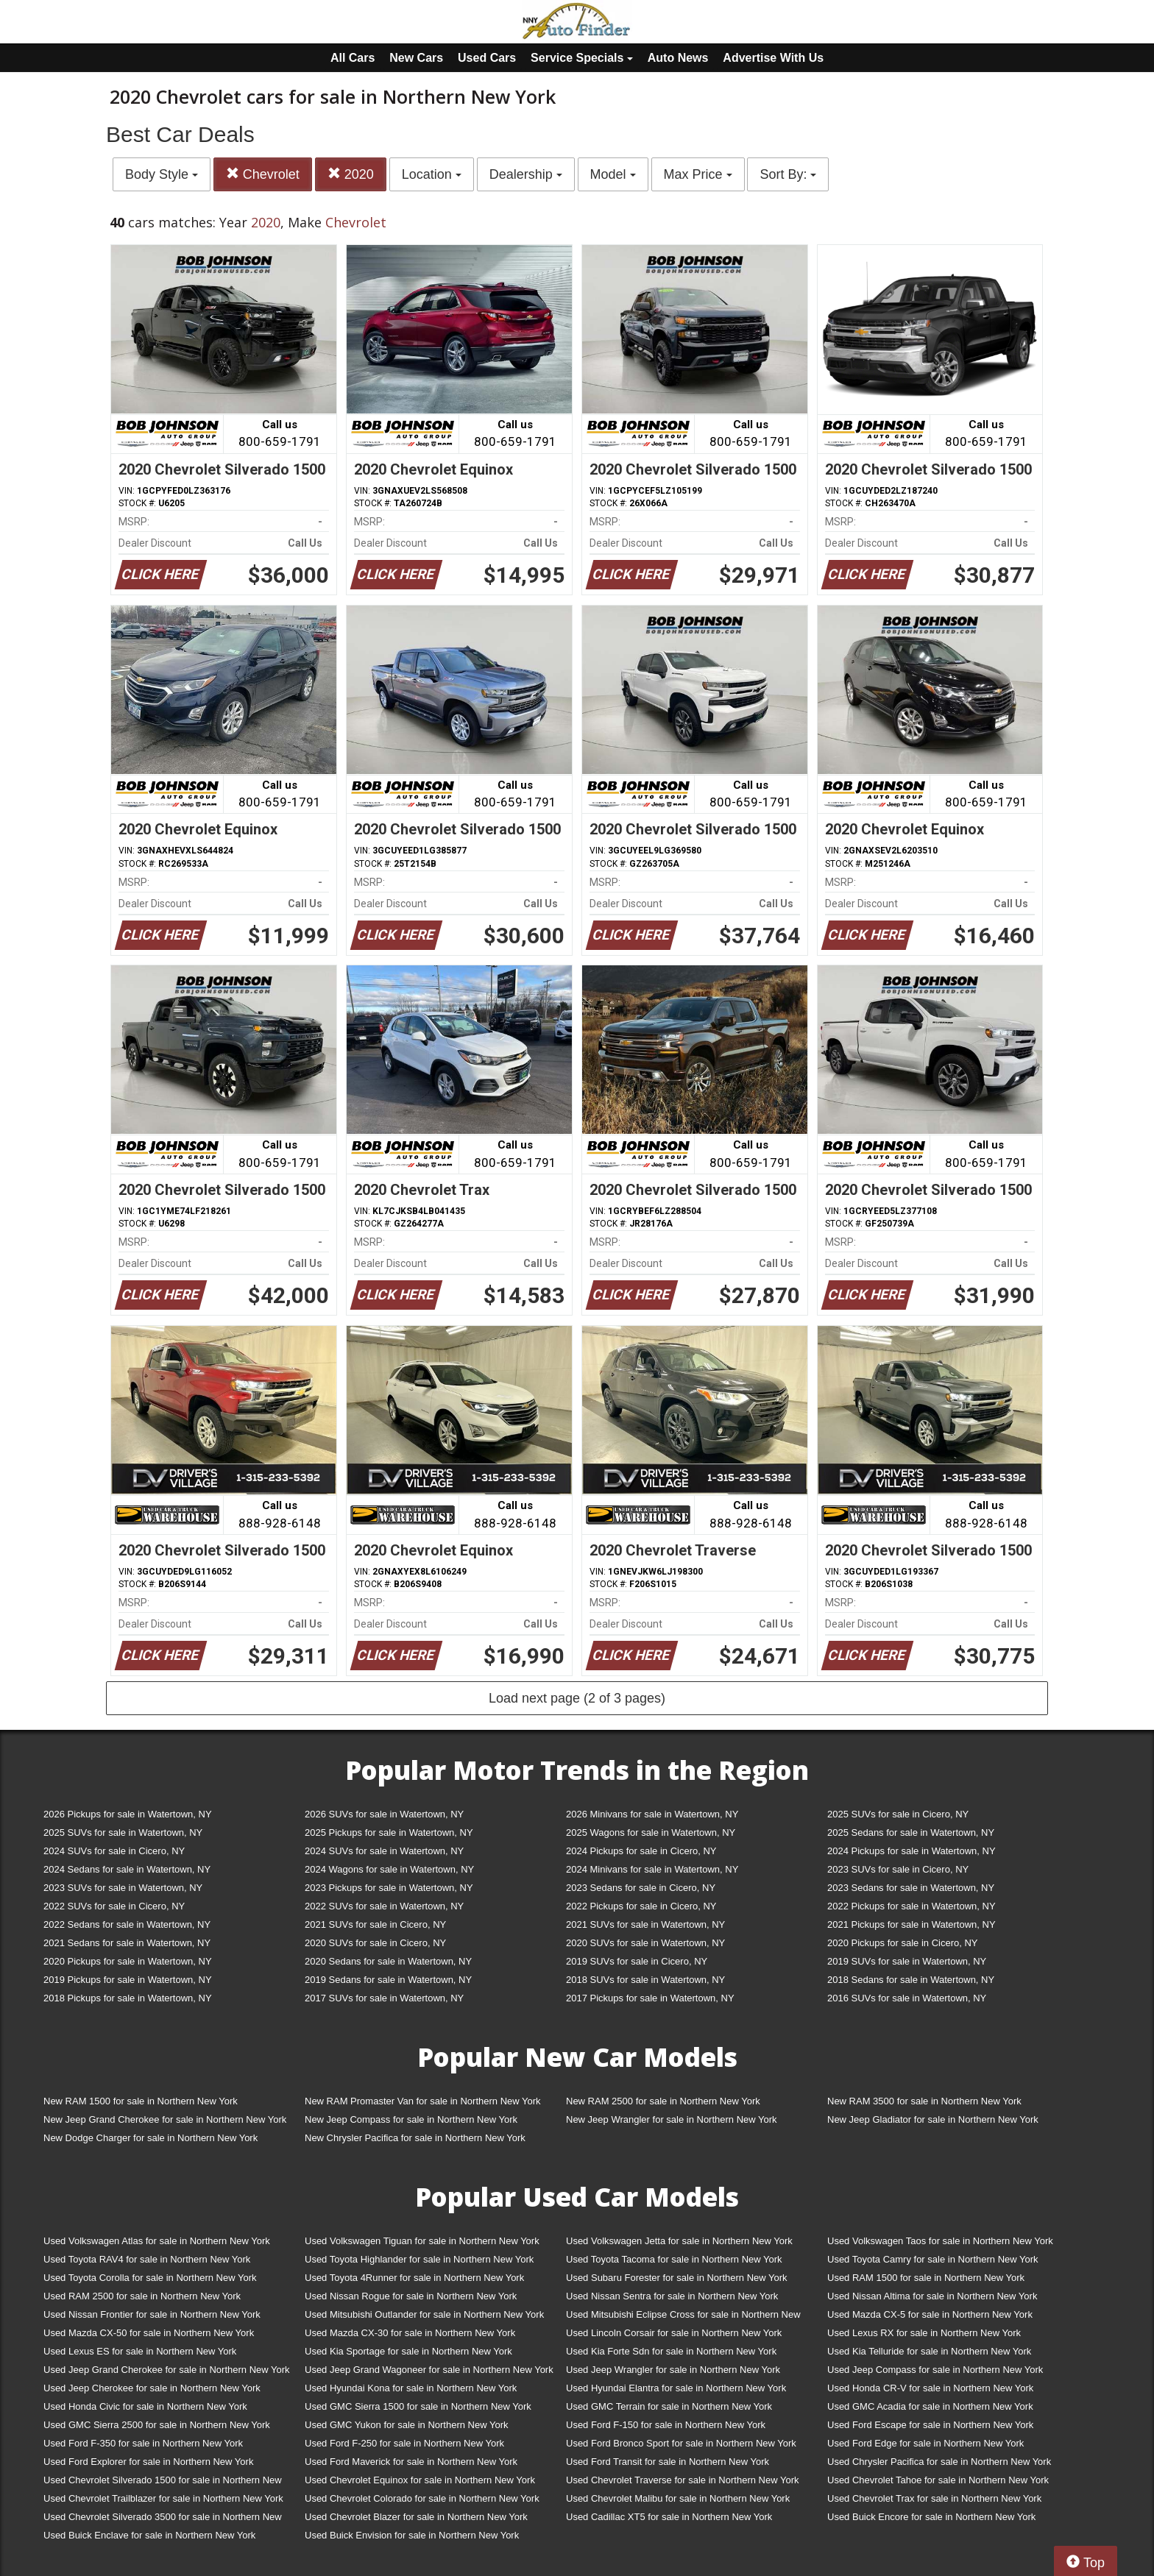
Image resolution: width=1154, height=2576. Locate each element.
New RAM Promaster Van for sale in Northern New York (423, 2101)
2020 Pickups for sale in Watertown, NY (127, 1961)
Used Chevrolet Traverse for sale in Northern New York (682, 2479)
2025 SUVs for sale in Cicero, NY (898, 1814)
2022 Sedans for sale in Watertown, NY (126, 1924)
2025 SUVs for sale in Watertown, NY (122, 1832)
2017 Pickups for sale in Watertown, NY (650, 1998)
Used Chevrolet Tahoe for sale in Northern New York (938, 2479)
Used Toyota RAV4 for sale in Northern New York (146, 2259)
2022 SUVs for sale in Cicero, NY (114, 1906)
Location (431, 174)
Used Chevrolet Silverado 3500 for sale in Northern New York (162, 2519)
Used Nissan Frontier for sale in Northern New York (152, 2314)
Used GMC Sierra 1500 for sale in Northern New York (418, 2406)
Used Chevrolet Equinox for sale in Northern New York (420, 2479)
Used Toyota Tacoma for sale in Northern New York (674, 2259)
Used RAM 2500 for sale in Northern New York (142, 2296)
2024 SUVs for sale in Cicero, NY (114, 1850)
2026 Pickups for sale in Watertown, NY (127, 1814)
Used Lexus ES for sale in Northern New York (139, 2351)
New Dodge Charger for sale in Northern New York (150, 2137)
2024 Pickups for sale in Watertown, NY (911, 1850)
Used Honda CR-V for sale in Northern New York (930, 2388)
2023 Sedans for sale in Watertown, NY (910, 1887)
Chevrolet (263, 174)
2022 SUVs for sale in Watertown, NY (384, 1906)
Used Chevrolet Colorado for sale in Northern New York (422, 2498)
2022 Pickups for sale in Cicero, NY (641, 1906)
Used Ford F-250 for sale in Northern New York (404, 2443)
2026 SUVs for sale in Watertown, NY (384, 1814)
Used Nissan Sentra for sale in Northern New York (672, 2296)
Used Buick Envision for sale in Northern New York (412, 2535)
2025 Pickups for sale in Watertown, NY (389, 1832)
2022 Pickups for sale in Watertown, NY (911, 1906)
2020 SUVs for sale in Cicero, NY (375, 1942)
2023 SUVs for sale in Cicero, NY (898, 1869)
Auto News (678, 58)
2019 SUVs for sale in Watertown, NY (906, 1961)
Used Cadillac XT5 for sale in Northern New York (669, 2516)
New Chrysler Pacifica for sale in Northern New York (415, 2137)
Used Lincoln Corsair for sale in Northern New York (674, 2332)
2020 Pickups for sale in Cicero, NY (902, 1942)
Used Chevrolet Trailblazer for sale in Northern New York (163, 2498)
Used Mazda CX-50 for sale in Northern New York (148, 2332)
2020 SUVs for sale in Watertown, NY (645, 1942)
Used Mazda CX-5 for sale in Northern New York (930, 2314)
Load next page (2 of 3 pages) (577, 1698)
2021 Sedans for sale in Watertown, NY (126, 1942)
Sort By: (788, 174)
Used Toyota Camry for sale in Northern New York (932, 2259)
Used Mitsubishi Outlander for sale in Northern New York (424, 2314)
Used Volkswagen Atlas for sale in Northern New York (156, 2240)
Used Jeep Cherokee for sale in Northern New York (152, 2388)
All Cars (352, 58)
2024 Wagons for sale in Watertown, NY (389, 1869)
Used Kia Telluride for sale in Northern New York (929, 2351)
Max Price (698, 174)
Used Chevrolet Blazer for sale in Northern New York (416, 2516)
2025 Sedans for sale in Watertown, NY (910, 1832)
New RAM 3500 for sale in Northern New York (924, 2101)
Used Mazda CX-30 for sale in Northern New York (410, 2332)
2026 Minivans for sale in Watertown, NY (652, 1814)
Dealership (525, 174)
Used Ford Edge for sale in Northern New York (925, 2443)
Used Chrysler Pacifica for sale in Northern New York (939, 2461)
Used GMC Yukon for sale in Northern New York (407, 2424)
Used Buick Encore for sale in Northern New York (931, 2516)
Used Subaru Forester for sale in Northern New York (676, 2277)
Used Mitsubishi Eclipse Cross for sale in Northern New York (683, 2317)
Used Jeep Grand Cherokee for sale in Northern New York (166, 2369)
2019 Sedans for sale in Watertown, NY (388, 1979)
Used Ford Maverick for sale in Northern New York (411, 2461)
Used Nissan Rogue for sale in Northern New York (411, 2296)
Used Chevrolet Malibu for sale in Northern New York (678, 2498)
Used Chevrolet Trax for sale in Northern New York (934, 2498)
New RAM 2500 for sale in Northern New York (663, 2101)
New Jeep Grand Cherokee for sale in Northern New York (164, 2119)
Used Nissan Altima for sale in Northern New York (932, 2296)
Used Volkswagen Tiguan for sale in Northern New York (422, 2240)
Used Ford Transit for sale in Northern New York (667, 2461)
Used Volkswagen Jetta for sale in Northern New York (679, 2240)
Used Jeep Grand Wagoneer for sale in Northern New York (429, 2369)
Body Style (161, 174)
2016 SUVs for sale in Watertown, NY (906, 1998)
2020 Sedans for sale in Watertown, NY (388, 1961)
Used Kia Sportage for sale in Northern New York (408, 2351)
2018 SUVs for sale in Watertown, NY (645, 1979)
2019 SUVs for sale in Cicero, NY (636, 1961)
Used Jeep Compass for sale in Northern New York (935, 2369)
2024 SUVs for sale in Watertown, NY (384, 1850)
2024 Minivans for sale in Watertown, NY (652, 1869)
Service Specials (582, 58)
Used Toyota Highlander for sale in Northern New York (419, 2259)
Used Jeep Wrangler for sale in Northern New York (673, 2369)
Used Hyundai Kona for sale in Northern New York (411, 2388)
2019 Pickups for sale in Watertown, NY (127, 1979)
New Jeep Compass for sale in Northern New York (411, 2119)
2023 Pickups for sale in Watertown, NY (389, 1887)
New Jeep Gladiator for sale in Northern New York (932, 2119)
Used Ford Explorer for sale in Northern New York (148, 2461)
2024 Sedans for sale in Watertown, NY (126, 1869)
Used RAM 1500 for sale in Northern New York (925, 2277)
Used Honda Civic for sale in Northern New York (145, 2406)
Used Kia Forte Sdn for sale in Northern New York (671, 2351)
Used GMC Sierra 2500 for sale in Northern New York (156, 2424)
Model (613, 174)
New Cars (416, 58)
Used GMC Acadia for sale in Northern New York (930, 2406)
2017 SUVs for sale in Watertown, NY (384, 1998)
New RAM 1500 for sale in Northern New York (140, 2101)
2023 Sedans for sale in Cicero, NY (640, 1887)
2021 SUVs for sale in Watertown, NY (645, 1924)
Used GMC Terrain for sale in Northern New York (669, 2406)
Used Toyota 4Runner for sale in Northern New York (414, 2277)
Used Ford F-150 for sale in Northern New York (665, 2424)
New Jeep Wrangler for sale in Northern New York (671, 2119)
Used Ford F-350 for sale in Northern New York (143, 2443)
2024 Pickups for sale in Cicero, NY (641, 1850)
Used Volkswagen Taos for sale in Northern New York (940, 2240)
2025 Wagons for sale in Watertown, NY (650, 1832)
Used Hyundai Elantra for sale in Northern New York (676, 2388)
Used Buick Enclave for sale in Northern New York (149, 2535)
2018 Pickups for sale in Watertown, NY (127, 1998)
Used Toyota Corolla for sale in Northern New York (150, 2277)
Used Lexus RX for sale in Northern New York (924, 2332)
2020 (351, 174)
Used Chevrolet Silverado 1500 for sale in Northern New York (162, 2482)
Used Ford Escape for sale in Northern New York (930, 2424)
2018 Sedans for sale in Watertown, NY (910, 1979)
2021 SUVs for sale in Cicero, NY (375, 1924)
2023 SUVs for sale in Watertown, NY (122, 1887)
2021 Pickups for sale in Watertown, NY (911, 1924)
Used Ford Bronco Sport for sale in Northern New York (681, 2443)
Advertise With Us (773, 58)
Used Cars (487, 58)
